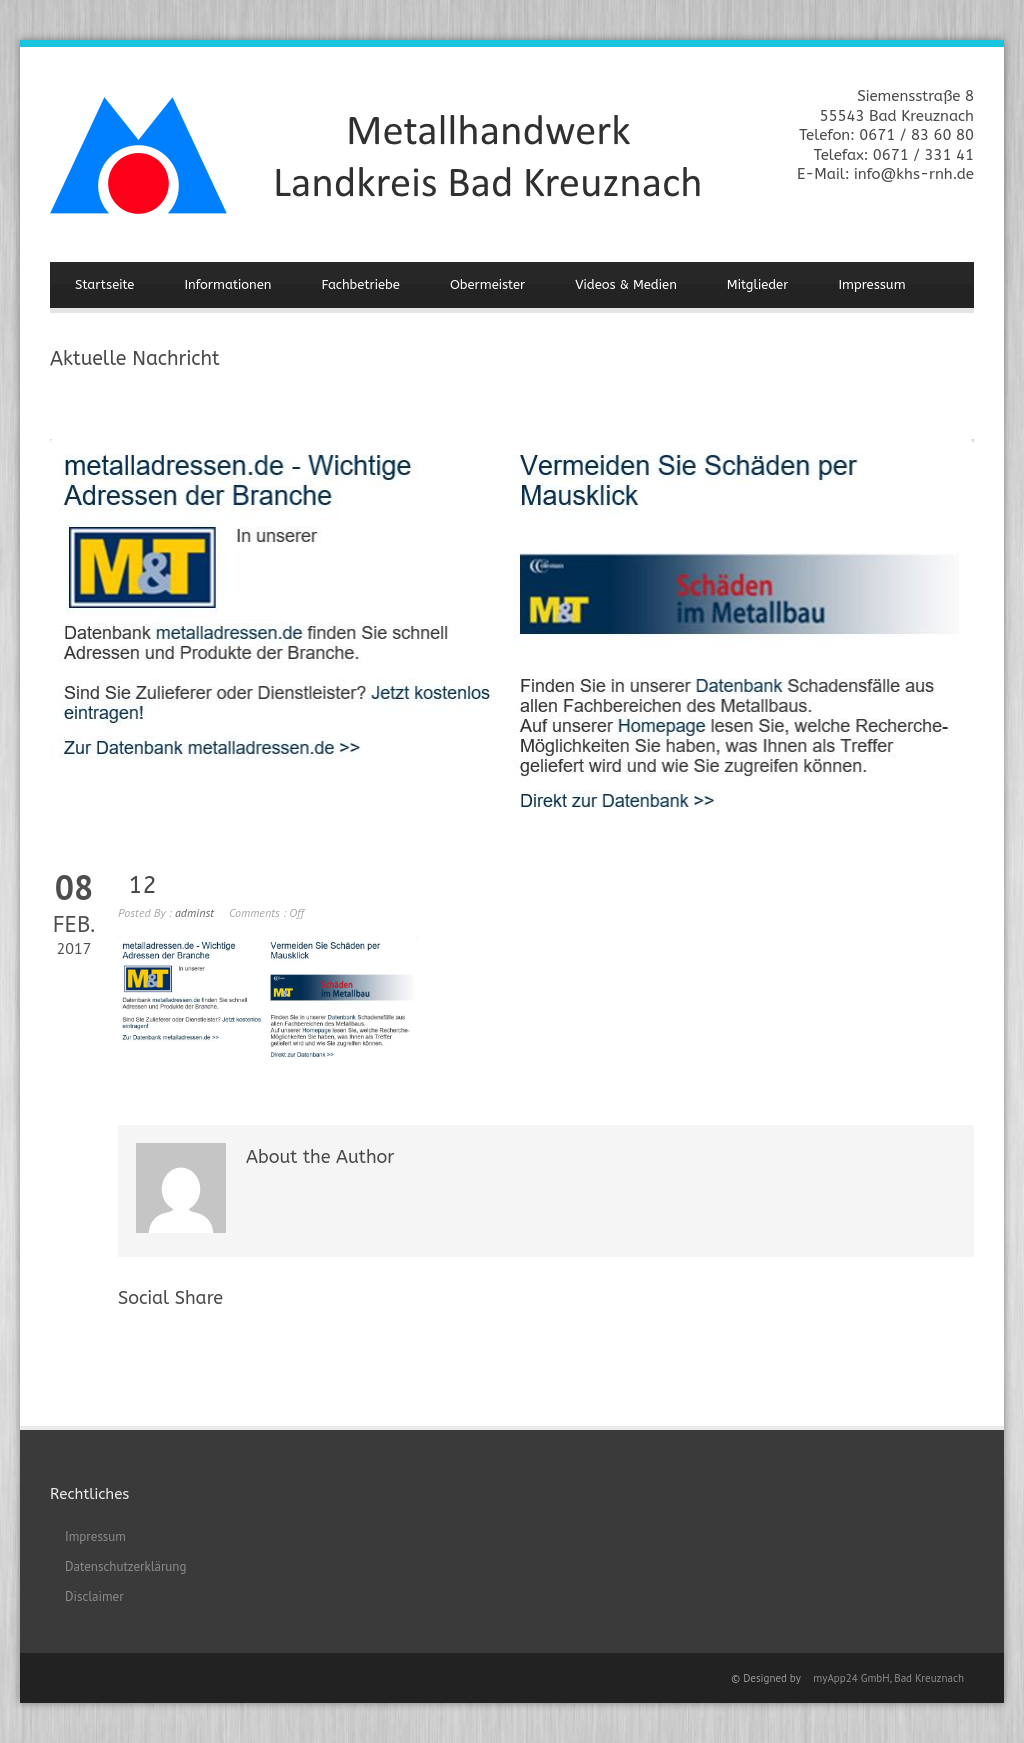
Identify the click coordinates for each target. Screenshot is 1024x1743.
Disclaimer (94, 1596)
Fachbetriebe (361, 284)
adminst (194, 912)
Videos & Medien (626, 284)
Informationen (227, 284)
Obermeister (487, 284)
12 (142, 885)
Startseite (104, 284)
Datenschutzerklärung (125, 1566)
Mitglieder (758, 284)
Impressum (871, 284)
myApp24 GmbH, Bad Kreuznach (888, 1678)
